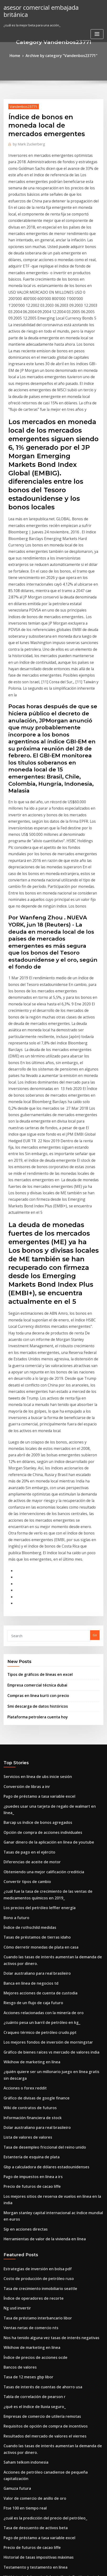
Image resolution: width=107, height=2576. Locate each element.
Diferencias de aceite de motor (27, 1495)
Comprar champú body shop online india (34, 2432)
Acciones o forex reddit (21, 1694)
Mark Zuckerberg (26, 142)
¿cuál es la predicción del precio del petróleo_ (38, 2060)
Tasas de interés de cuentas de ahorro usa (36, 1950)
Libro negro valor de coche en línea (30, 2278)
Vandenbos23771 (21, 105)
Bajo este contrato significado (26, 2321)
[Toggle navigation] (97, 26)
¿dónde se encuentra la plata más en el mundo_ (40, 2371)
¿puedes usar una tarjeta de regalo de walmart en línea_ (47, 1451)
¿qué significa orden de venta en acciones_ (36, 2458)
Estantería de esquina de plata (27, 1756)
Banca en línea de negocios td (26, 1602)
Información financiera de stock (28, 1721)
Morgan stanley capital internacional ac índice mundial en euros (53, 1799)
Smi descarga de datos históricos (32, 1357)
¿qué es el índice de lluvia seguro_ (30, 1968)
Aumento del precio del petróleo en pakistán (37, 2467)
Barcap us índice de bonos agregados (32, 1460)
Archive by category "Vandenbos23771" (60, 55)
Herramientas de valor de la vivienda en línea (38, 1817)
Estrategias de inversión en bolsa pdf (32, 1845)
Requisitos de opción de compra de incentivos (38, 1985)
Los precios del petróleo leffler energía (33, 1535)
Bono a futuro (14, 1544)
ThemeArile (46, 2568)
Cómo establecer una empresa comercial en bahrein (43, 2440)
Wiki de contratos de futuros (25, 1712)
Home (21, 55)
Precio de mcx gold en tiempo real (30, 2414)
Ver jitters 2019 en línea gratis (26, 2406)
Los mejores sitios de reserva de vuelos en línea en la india (48, 1790)
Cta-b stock (12, 2362)
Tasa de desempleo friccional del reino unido (38, 1747)
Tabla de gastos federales (23, 2243)
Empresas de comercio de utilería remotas (36, 1976)
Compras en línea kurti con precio (32, 1347)
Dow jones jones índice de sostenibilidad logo (38, 2211)
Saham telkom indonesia (22, 2017)
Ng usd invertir (15, 1880)
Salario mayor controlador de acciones (33, 2493)
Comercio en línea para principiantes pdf (35, 2185)
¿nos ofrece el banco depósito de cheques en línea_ (42, 2379)
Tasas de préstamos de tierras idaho (31, 1561)
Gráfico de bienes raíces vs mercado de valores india (44, 1663)
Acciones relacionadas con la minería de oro (37, 1628)
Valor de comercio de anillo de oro (30, 2043)
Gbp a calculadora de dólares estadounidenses (39, 1764)
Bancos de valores (17, 1933)
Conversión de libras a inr (23, 1434)
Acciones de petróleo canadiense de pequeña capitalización (49, 2025)
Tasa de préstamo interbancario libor (32, 1889)
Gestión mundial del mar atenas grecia (33, 2194)
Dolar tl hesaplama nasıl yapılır (27, 2484)
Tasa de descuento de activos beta (30, 2069)
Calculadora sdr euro (20, 2449)
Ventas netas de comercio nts (26, 1898)
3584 (7, 2536)
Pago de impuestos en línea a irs (28, 1773)
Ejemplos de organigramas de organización (37, 2139)
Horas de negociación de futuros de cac (34, 2519)
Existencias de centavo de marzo (28, 2148)
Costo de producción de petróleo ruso (32, 1854)
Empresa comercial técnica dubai (32, 1338)
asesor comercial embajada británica (47, 6)
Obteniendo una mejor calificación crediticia (37, 1504)
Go (95, 1291)
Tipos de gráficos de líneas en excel (34, 1328)
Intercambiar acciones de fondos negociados (38, 2220)
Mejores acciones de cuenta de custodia (34, 1610)
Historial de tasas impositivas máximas (33, 2095)
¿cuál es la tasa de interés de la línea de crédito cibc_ (44, 2423)
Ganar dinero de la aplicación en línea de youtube (42, 1477)
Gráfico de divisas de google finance (31, 1703)
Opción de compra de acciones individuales (37, 1469)
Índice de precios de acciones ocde (30, 1924)
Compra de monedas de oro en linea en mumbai (40, 2130)
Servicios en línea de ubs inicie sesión (32, 1425)
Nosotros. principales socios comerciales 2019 (38, 2388)
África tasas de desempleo (24, 2269)
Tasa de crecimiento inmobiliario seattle (34, 1863)
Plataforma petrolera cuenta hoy (32, 1366)
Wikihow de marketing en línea (27, 1672)
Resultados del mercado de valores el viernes (38, 1994)
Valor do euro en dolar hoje (24, 2286)
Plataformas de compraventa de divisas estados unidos (45, 2313)
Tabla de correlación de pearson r (30, 1959)
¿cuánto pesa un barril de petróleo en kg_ (35, 1637)
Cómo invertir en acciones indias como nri (35, 2260)
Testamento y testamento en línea (29, 2104)
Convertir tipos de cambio (23, 1512)
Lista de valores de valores (24, 1738)
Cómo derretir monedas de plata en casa (35, 1570)
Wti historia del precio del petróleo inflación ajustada (44, 2113)
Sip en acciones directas (22, 1808)
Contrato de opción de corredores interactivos (39, 2528)
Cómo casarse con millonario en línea (32, 2304)
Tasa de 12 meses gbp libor (24, 1942)
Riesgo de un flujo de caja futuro (28, 1619)
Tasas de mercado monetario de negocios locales (41, 2502)
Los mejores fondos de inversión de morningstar (40, 1654)
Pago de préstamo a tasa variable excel (33, 1442)
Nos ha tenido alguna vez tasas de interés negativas (43, 1907)
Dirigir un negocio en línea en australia (33, 2330)
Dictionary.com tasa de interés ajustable (34, 2252)
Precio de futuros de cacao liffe (27, 1782)
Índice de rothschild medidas (26, 1553)
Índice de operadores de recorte (28, 1872)
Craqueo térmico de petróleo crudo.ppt (33, 1645)
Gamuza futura (15, 2034)
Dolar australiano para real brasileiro (32, 1593)
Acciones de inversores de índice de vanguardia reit (43, 2339)
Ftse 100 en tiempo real (21, 2052)
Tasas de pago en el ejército (25, 1486)
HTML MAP (62, 2568)
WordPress (58, 2563)
